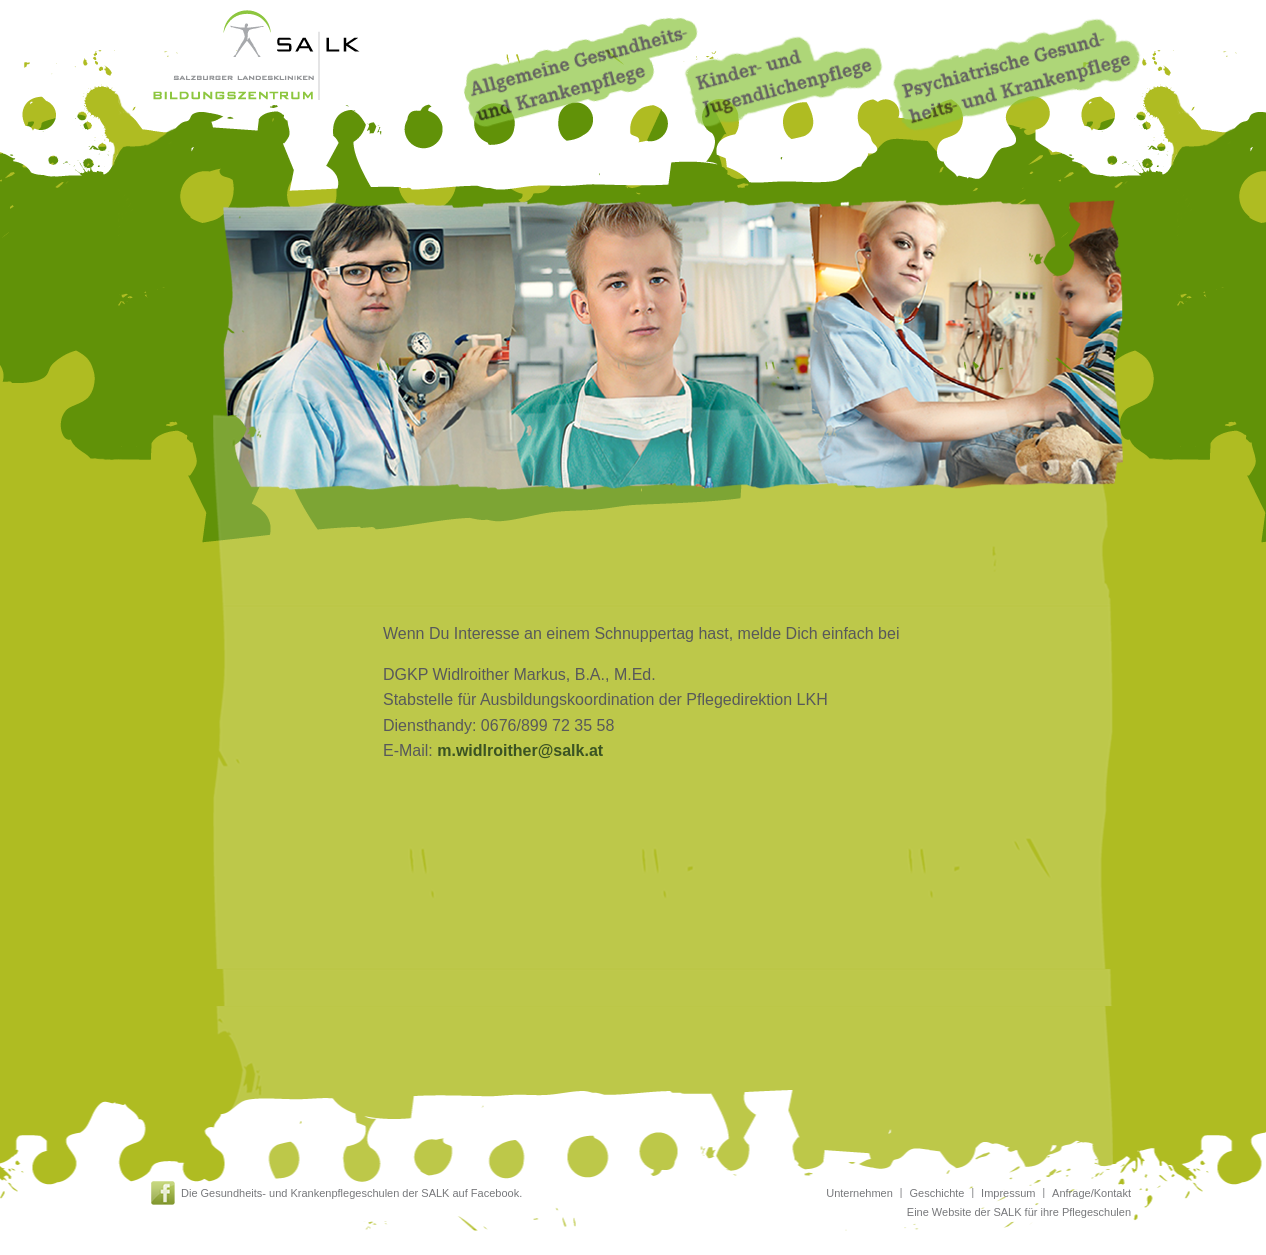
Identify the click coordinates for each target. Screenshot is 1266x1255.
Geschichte (936, 1193)
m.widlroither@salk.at (520, 750)
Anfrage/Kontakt (1091, 1193)
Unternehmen (859, 1193)
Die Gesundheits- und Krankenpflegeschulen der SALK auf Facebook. (351, 1193)
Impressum (1008, 1193)
